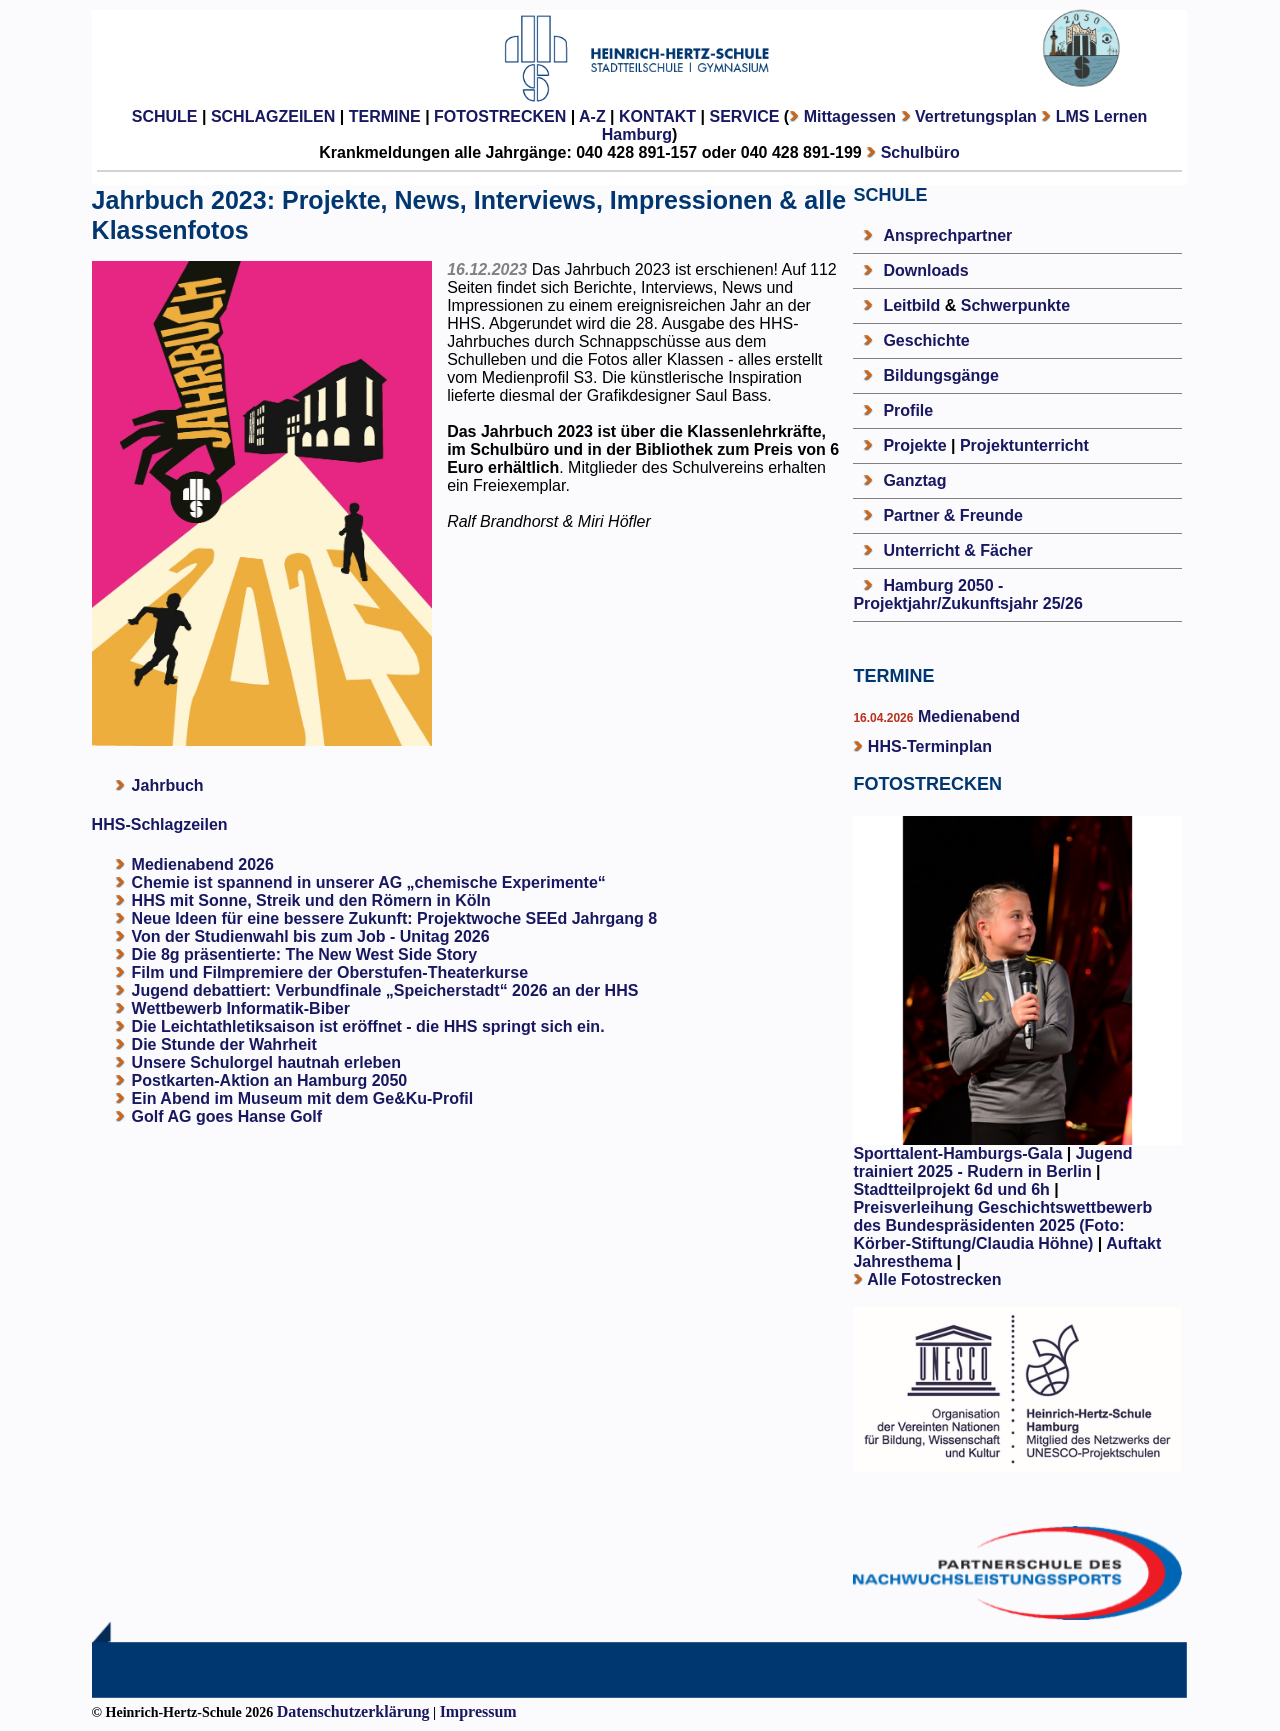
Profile (908, 410)
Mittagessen (850, 116)
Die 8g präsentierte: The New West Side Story (305, 954)
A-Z (592, 116)
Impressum (478, 1711)
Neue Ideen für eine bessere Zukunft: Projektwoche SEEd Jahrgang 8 (394, 918)
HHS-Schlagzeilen (160, 824)
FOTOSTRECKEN (500, 116)
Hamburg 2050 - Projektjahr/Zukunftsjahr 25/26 (967, 594)
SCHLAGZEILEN (273, 116)
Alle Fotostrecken (934, 1279)
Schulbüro (920, 152)
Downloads (925, 270)
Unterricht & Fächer (957, 550)
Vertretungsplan (976, 116)
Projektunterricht (1024, 445)
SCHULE (165, 116)
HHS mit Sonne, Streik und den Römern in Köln (311, 900)
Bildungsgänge (941, 375)
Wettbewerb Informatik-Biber (241, 1008)
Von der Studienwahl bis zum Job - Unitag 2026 (311, 936)
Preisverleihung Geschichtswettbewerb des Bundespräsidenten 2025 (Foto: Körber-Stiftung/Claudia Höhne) (1002, 1225)
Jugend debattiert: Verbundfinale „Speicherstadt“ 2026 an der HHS (385, 990)
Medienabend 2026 (203, 864)
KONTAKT (657, 116)
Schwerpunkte (1015, 305)
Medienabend (966, 716)
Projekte (914, 445)
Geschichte (926, 340)
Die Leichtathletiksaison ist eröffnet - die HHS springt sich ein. (368, 1026)
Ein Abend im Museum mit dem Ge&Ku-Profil (303, 1098)
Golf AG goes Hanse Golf (227, 1116)
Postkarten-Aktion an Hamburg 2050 (270, 1080)
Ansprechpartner (947, 235)
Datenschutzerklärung (353, 1711)
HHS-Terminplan (930, 746)
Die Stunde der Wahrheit (224, 1044)
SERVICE (744, 116)
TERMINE (385, 116)
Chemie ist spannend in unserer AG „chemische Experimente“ (369, 882)
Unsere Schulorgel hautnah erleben (266, 1062)
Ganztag (914, 480)
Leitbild (911, 305)
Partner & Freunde (953, 515)
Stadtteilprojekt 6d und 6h (953, 1189)
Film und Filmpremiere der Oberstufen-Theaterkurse (330, 972)
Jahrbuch (168, 785)
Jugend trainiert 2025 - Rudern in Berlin (992, 1162)
